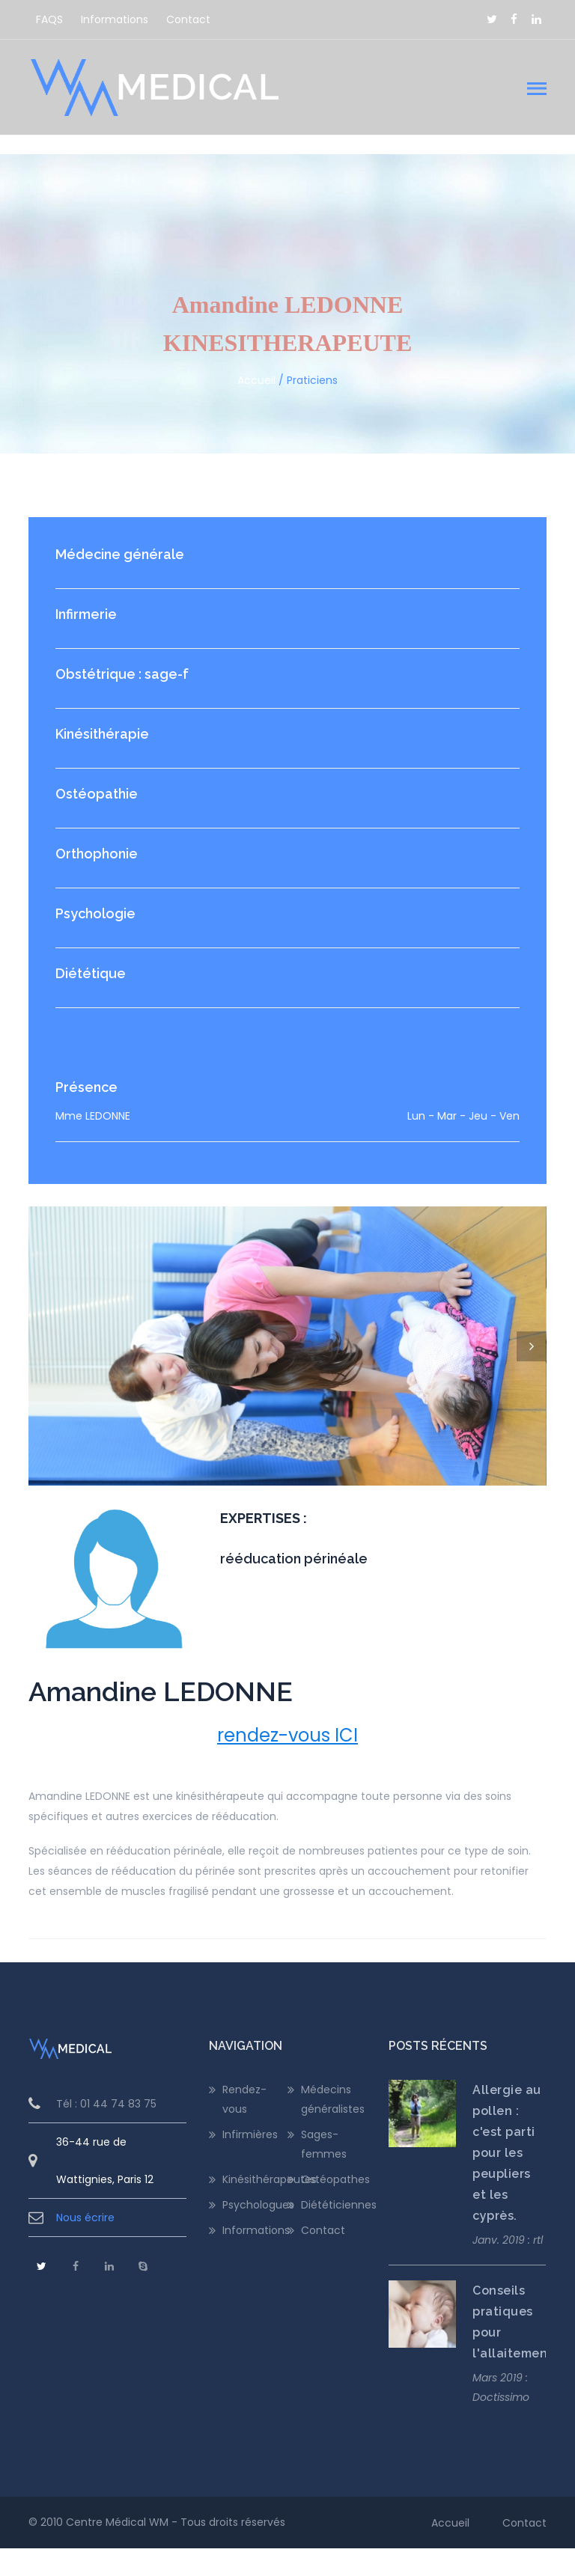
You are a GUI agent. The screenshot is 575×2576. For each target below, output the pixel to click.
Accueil (256, 380)
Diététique (90, 973)
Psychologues (255, 2233)
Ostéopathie (96, 794)
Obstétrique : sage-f (122, 674)
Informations (114, 19)
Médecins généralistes (333, 2127)
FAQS (49, 19)
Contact (188, 19)
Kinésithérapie (102, 734)
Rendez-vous (244, 2127)
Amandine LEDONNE (160, 1719)
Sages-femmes (324, 2172)
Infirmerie (86, 614)
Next (532, 1346)
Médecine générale (119, 554)
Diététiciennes (333, 2233)
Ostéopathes (333, 2207)
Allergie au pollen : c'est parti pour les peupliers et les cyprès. (506, 2180)
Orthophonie (96, 853)
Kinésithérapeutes (255, 2207)
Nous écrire (85, 2245)
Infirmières (250, 2162)
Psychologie (95, 913)
